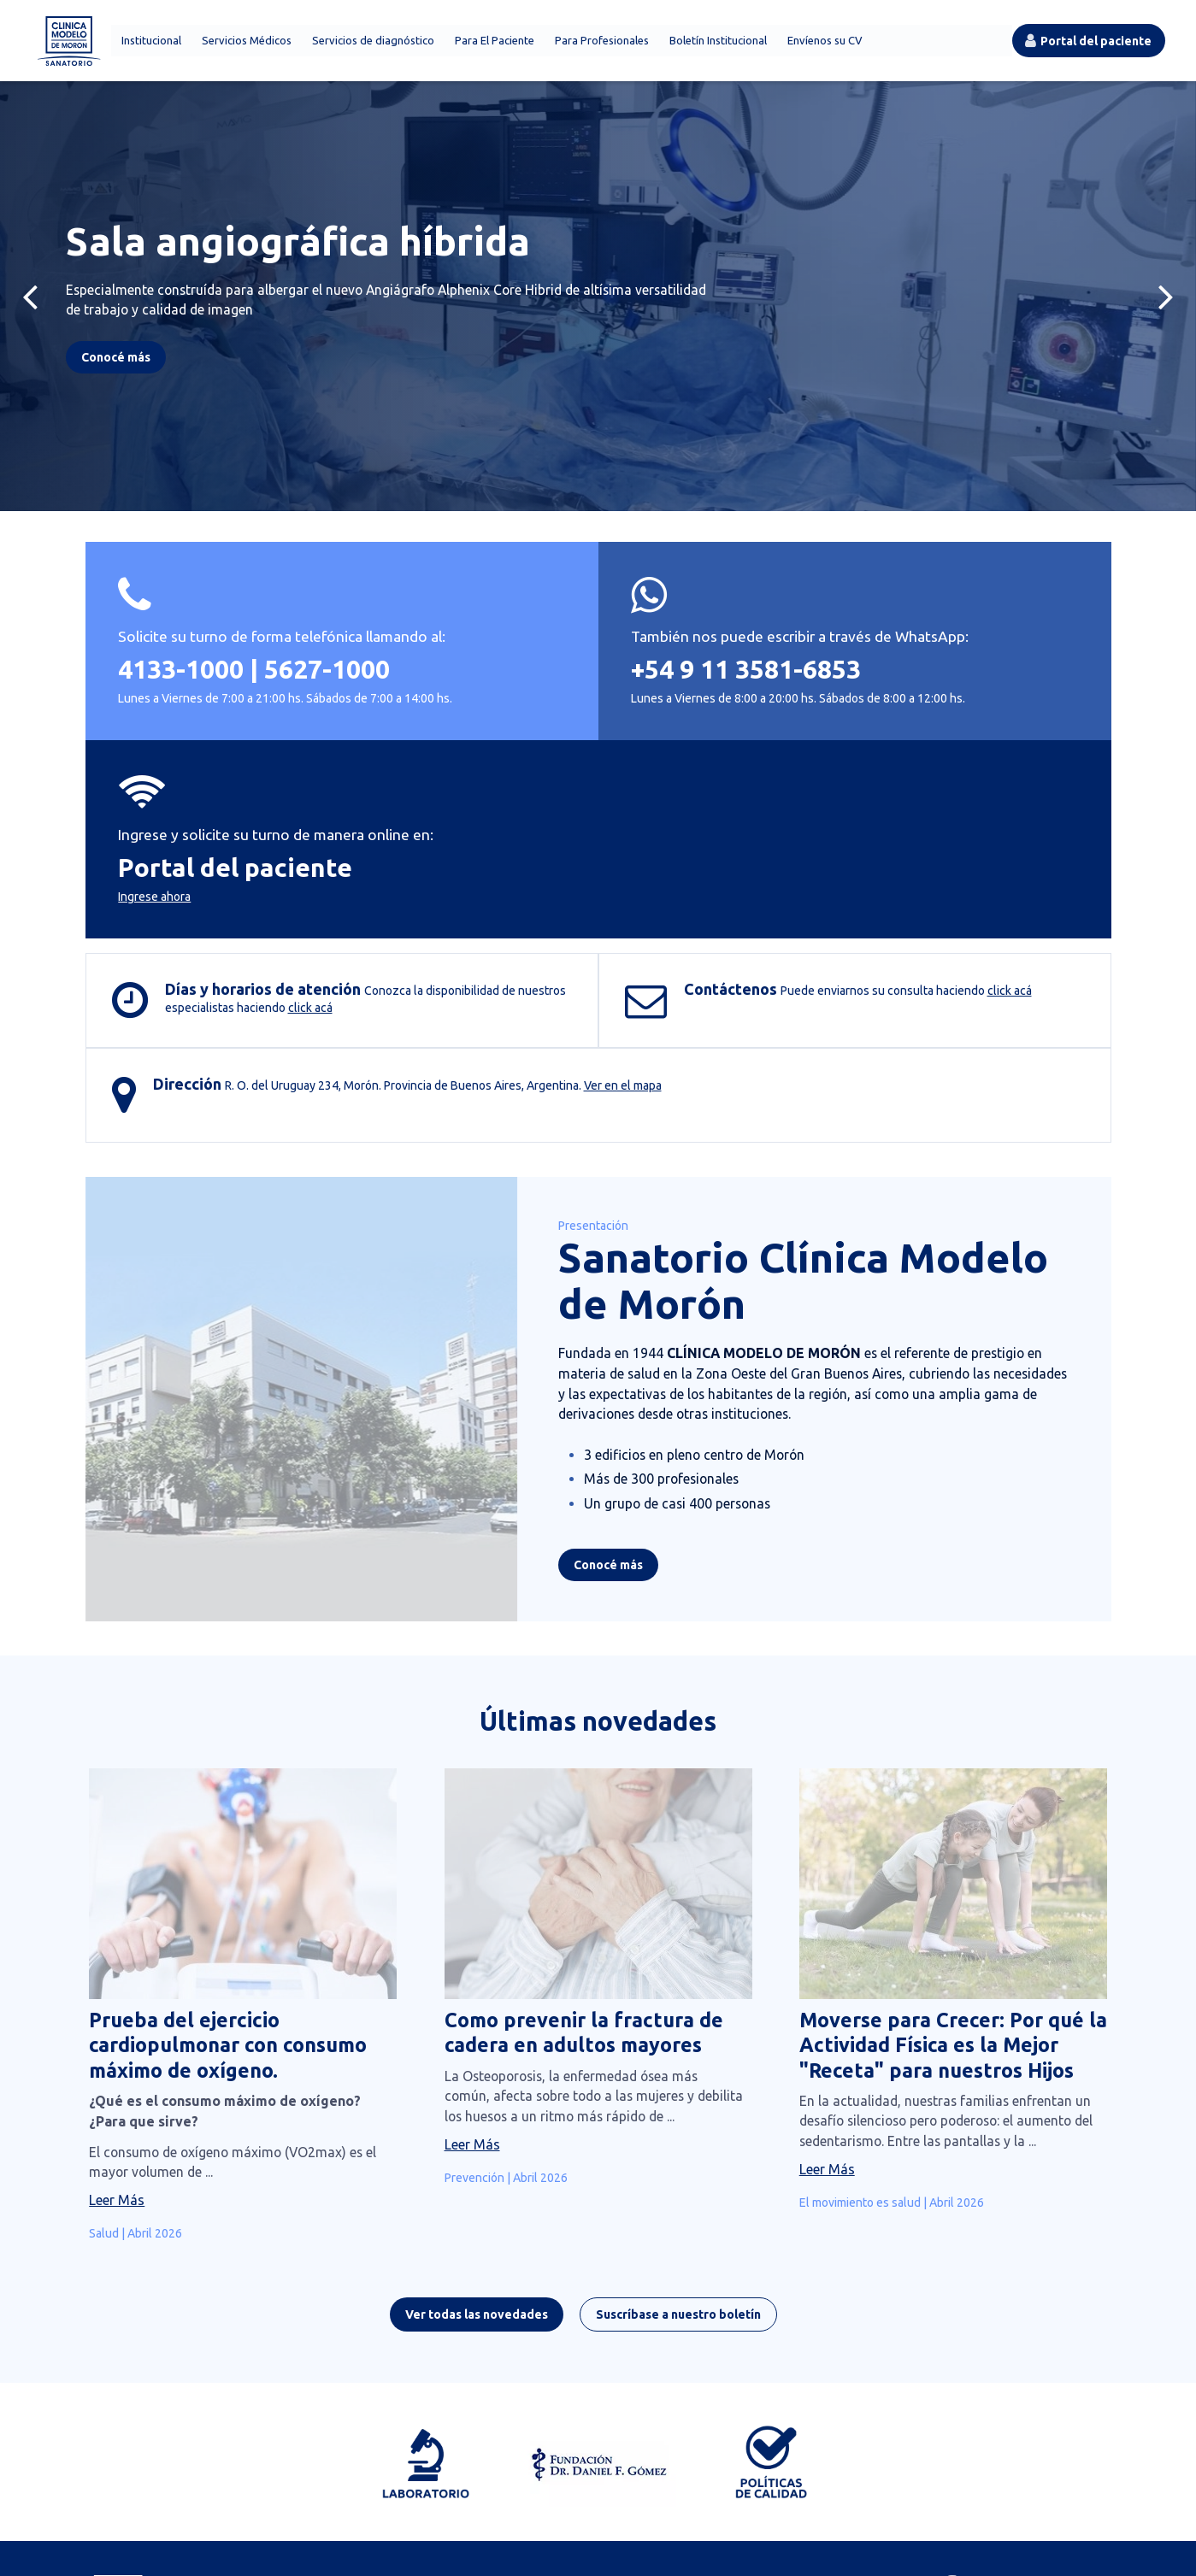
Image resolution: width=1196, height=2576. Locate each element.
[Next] (1166, 300)
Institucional (149, 43)
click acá (311, 879)
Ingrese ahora (840, 732)
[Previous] (30, 300)
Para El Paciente (492, 43)
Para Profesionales (599, 43)
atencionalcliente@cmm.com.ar (678, 2480)
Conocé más (588, 1366)
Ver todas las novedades (491, 2128)
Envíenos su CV (822, 43)
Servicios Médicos (244, 43)
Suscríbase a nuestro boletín (693, 2128)
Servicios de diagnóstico (370, 43)
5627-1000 (329, 703)
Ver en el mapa (301, 2498)
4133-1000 (182, 703)
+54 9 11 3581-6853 (577, 703)
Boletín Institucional (715, 43)
